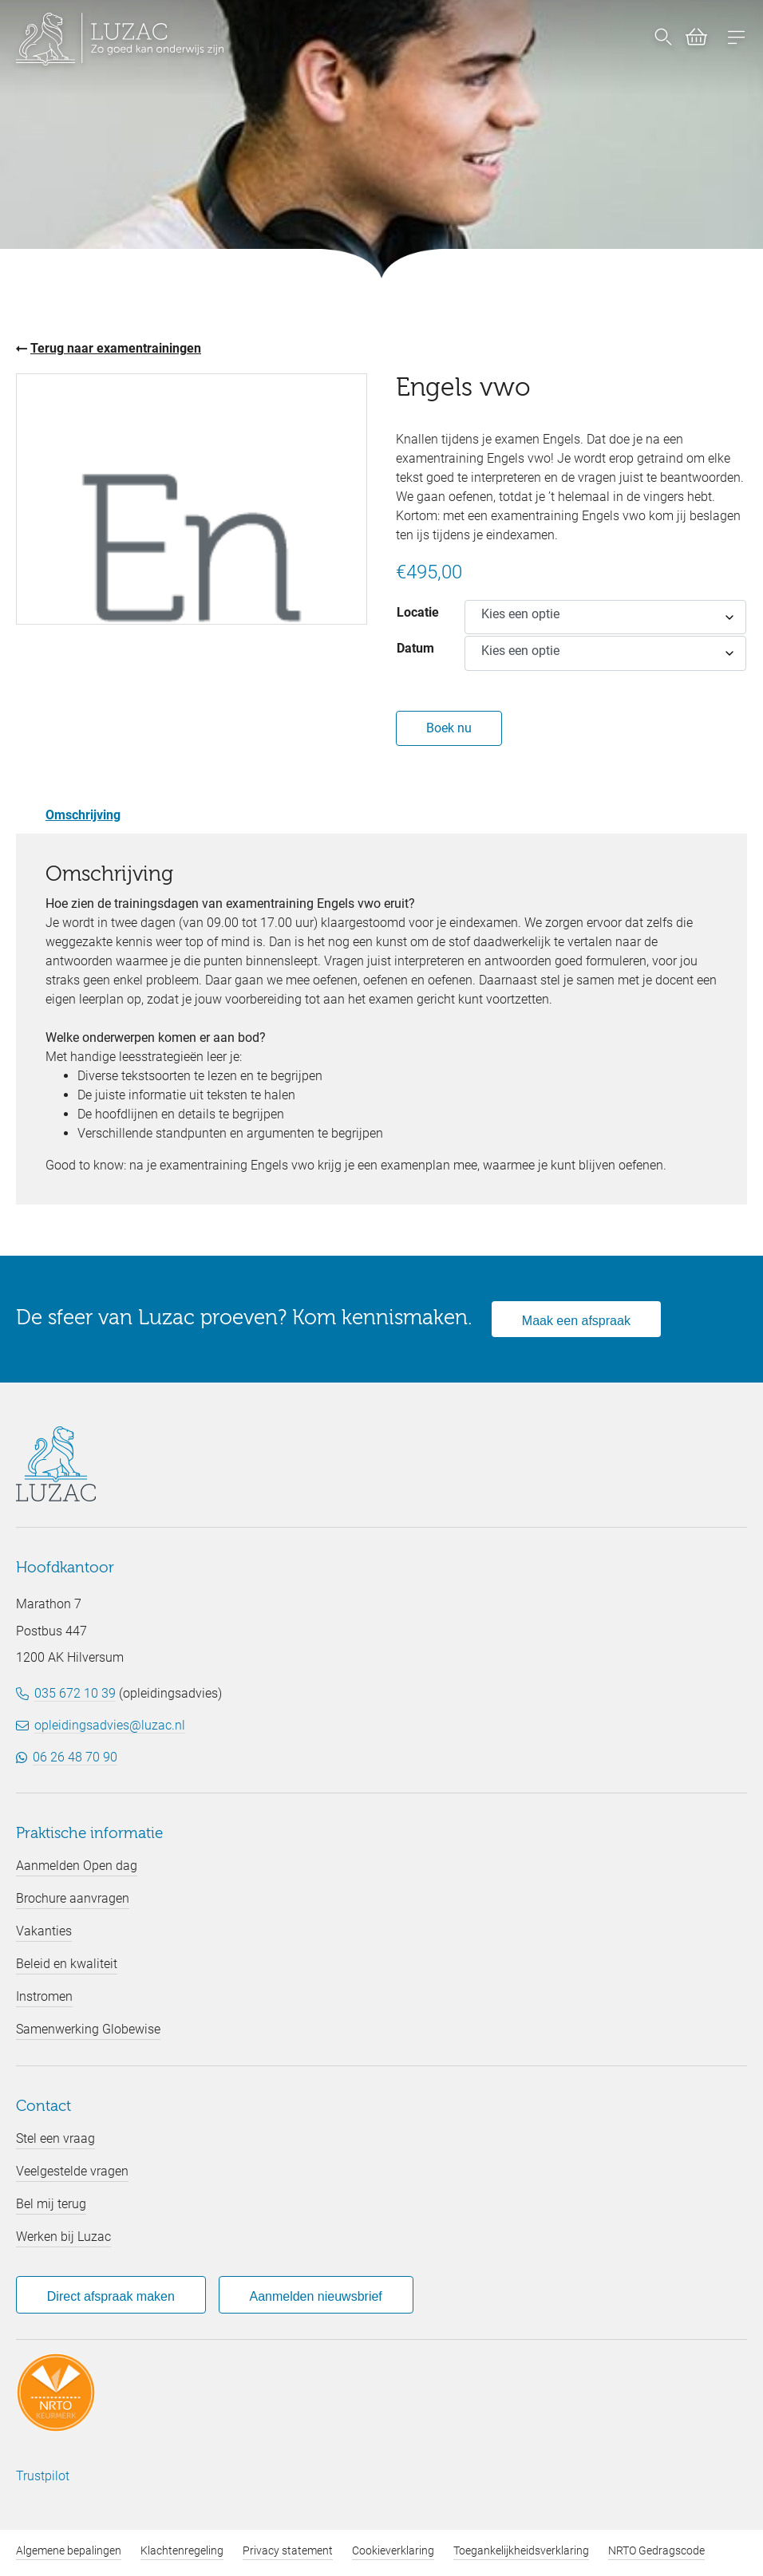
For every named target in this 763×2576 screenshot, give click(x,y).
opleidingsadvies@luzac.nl (109, 1725)
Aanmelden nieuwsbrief (315, 2296)
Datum (415, 648)
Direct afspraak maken (111, 2296)
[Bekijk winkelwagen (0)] (690, 40)
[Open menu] (736, 39)
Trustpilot (42, 2475)
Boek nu (449, 728)
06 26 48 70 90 (75, 1757)
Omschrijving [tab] (83, 815)
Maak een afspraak (576, 1320)
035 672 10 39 (75, 1693)
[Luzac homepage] (119, 39)
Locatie (418, 612)
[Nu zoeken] (663, 39)
